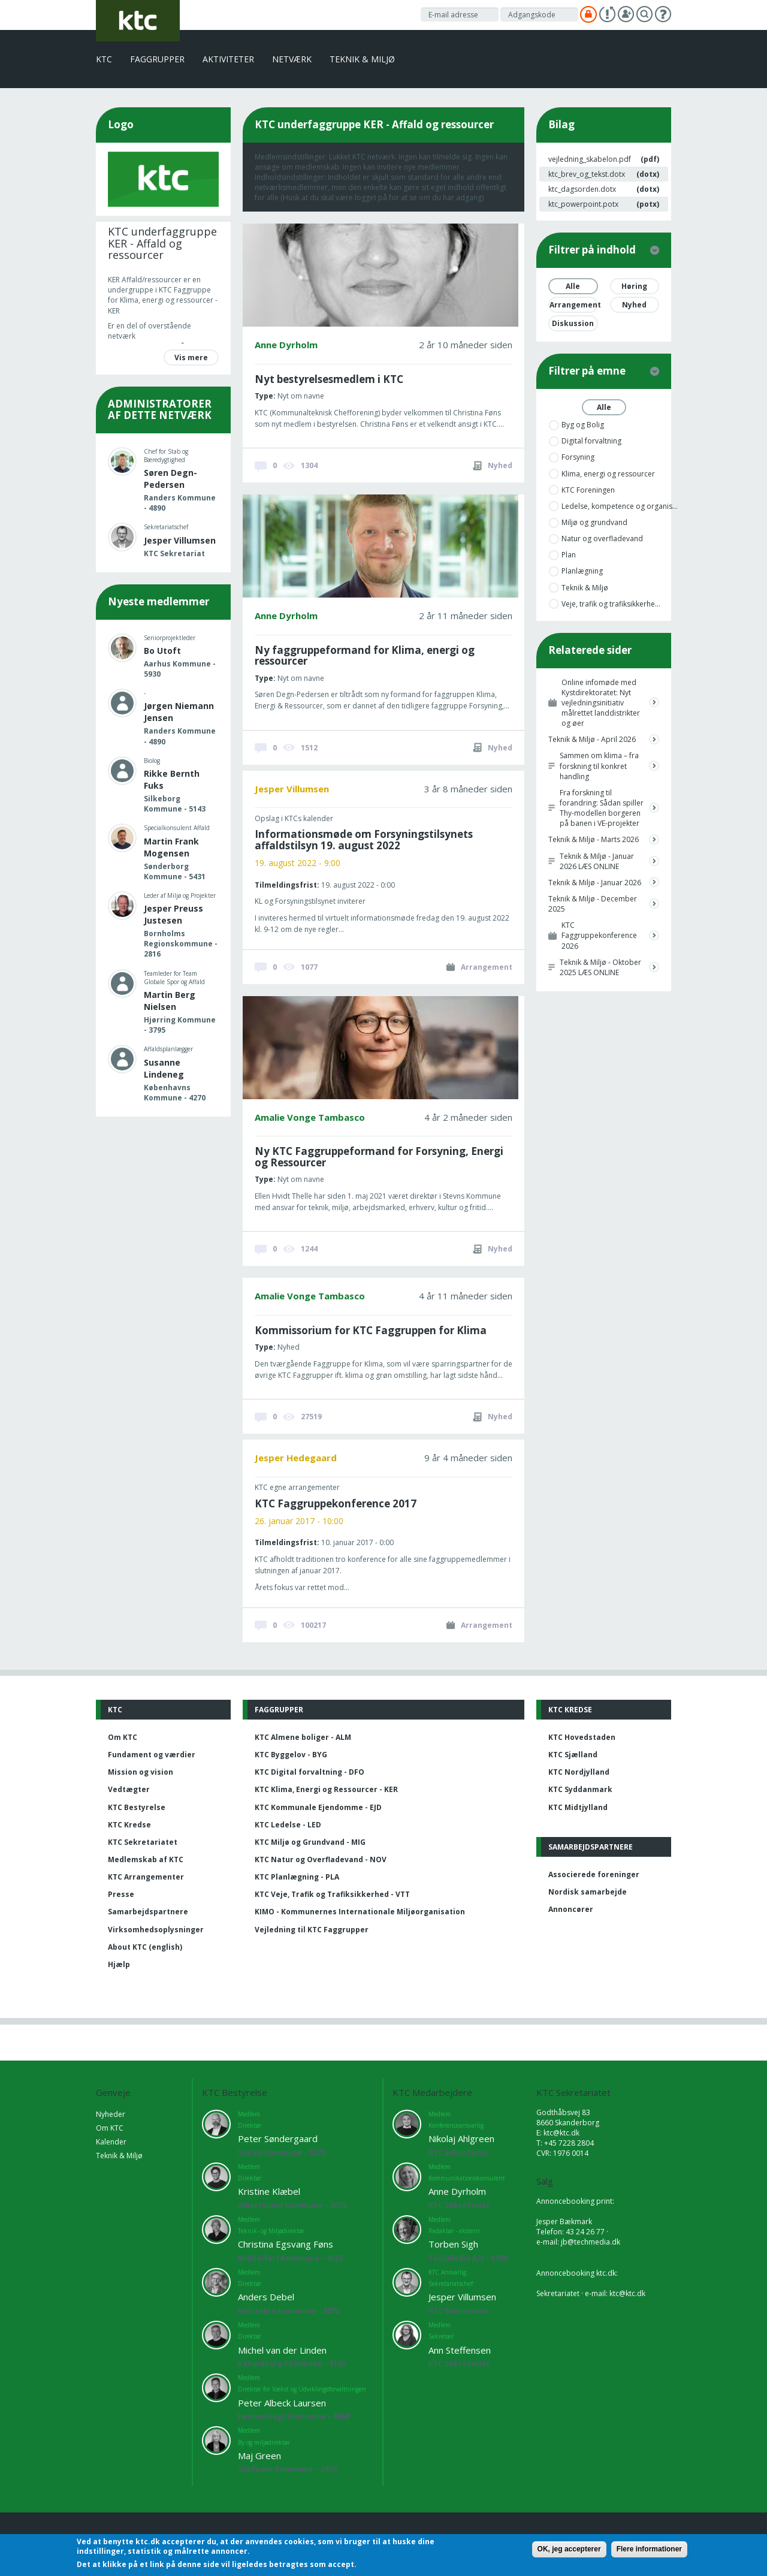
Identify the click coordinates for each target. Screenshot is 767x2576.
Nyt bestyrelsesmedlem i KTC (329, 379)
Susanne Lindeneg (164, 1068)
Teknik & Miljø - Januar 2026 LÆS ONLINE (597, 861)
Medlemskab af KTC (145, 1859)
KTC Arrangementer (146, 1877)
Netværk (292, 59)
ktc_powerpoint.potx (583, 204)
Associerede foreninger (593, 1874)
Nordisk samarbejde (587, 1892)
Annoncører (570, 1909)
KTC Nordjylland (578, 1772)
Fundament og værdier (151, 1754)
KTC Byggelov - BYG (291, 1754)
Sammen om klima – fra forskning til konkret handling (599, 765)
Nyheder (110, 2114)
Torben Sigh (453, 2244)
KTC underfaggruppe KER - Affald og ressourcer (162, 243)
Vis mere (191, 357)
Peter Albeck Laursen (282, 2403)
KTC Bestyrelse (136, 1807)
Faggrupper (157, 59)
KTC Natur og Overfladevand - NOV (320, 1859)
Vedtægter (129, 1789)
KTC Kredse (129, 1825)
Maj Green (259, 2456)
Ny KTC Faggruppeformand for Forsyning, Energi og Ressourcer (379, 1156)
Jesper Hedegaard (296, 1458)
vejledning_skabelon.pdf (589, 159)
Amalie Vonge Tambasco (310, 1117)
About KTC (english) (145, 1947)
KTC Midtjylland (578, 1807)
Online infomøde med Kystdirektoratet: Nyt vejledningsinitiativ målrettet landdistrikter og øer (600, 703)
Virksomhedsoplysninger (156, 1930)
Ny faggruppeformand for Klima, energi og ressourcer (365, 655)
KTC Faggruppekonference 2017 (335, 1503)
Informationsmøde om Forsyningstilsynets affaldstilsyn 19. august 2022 (364, 839)
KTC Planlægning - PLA (297, 1877)
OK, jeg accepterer (569, 2549)
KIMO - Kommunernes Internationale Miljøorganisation (360, 1912)
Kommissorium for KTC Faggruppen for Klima (371, 1330)
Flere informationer (649, 2549)
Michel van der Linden (282, 2350)
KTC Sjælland (572, 1754)
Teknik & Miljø (362, 59)
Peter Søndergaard (278, 2138)
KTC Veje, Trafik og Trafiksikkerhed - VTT (332, 1894)
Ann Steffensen (459, 2350)
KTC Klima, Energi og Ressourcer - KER (326, 1789)
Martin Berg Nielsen (169, 1000)
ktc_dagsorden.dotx (582, 189)
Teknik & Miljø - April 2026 (592, 739)
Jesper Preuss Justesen (173, 914)
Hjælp (119, 1964)
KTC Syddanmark (580, 1789)
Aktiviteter (228, 59)
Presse (121, 1894)
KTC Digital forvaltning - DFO (309, 1772)
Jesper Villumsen (180, 540)
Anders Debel (266, 2297)
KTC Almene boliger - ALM (303, 1737)
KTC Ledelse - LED (288, 1825)
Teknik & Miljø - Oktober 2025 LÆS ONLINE (600, 967)
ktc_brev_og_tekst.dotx (586, 174)
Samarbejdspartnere (148, 1912)
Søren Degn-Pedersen (170, 478)
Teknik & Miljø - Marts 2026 (593, 839)
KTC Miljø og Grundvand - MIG (310, 1842)
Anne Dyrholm (286, 345)
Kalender (111, 2142)
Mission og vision (140, 1772)
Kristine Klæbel (269, 2191)
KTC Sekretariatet (142, 1842)
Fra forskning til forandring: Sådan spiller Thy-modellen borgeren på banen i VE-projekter (602, 808)
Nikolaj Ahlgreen (461, 2138)
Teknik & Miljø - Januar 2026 (594, 882)
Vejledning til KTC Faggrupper (312, 1930)
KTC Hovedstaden (581, 1737)
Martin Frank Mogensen (171, 847)
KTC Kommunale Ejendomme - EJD (318, 1807)
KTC (104, 59)
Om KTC (122, 1737)
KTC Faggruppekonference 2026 (599, 935)
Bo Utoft (162, 650)
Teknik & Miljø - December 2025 (592, 904)
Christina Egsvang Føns (285, 2244)
